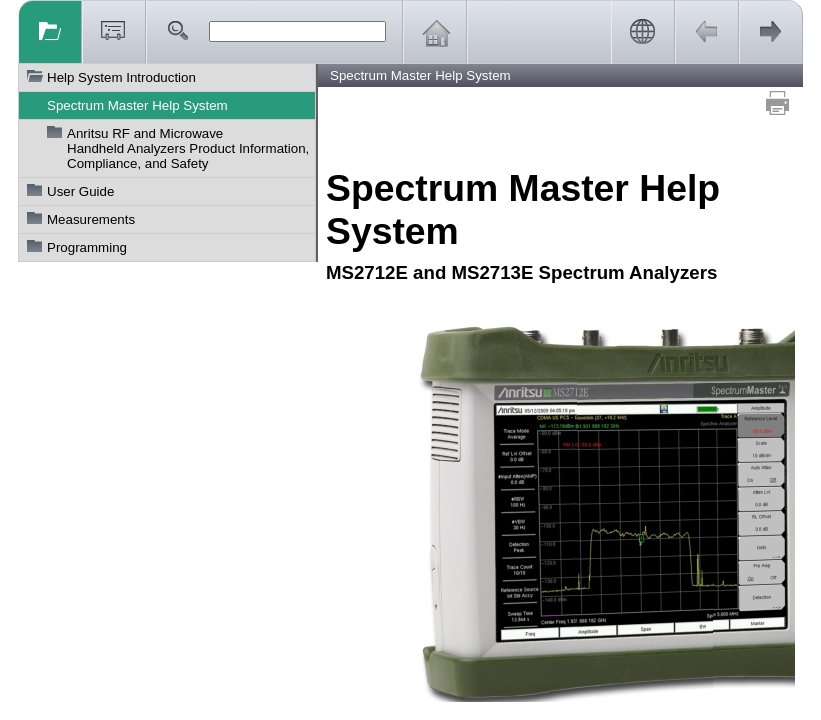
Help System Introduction (121, 77)
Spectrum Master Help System (137, 105)
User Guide (80, 191)
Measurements (91, 219)
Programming (87, 247)
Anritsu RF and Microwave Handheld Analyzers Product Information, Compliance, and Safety (188, 148)
